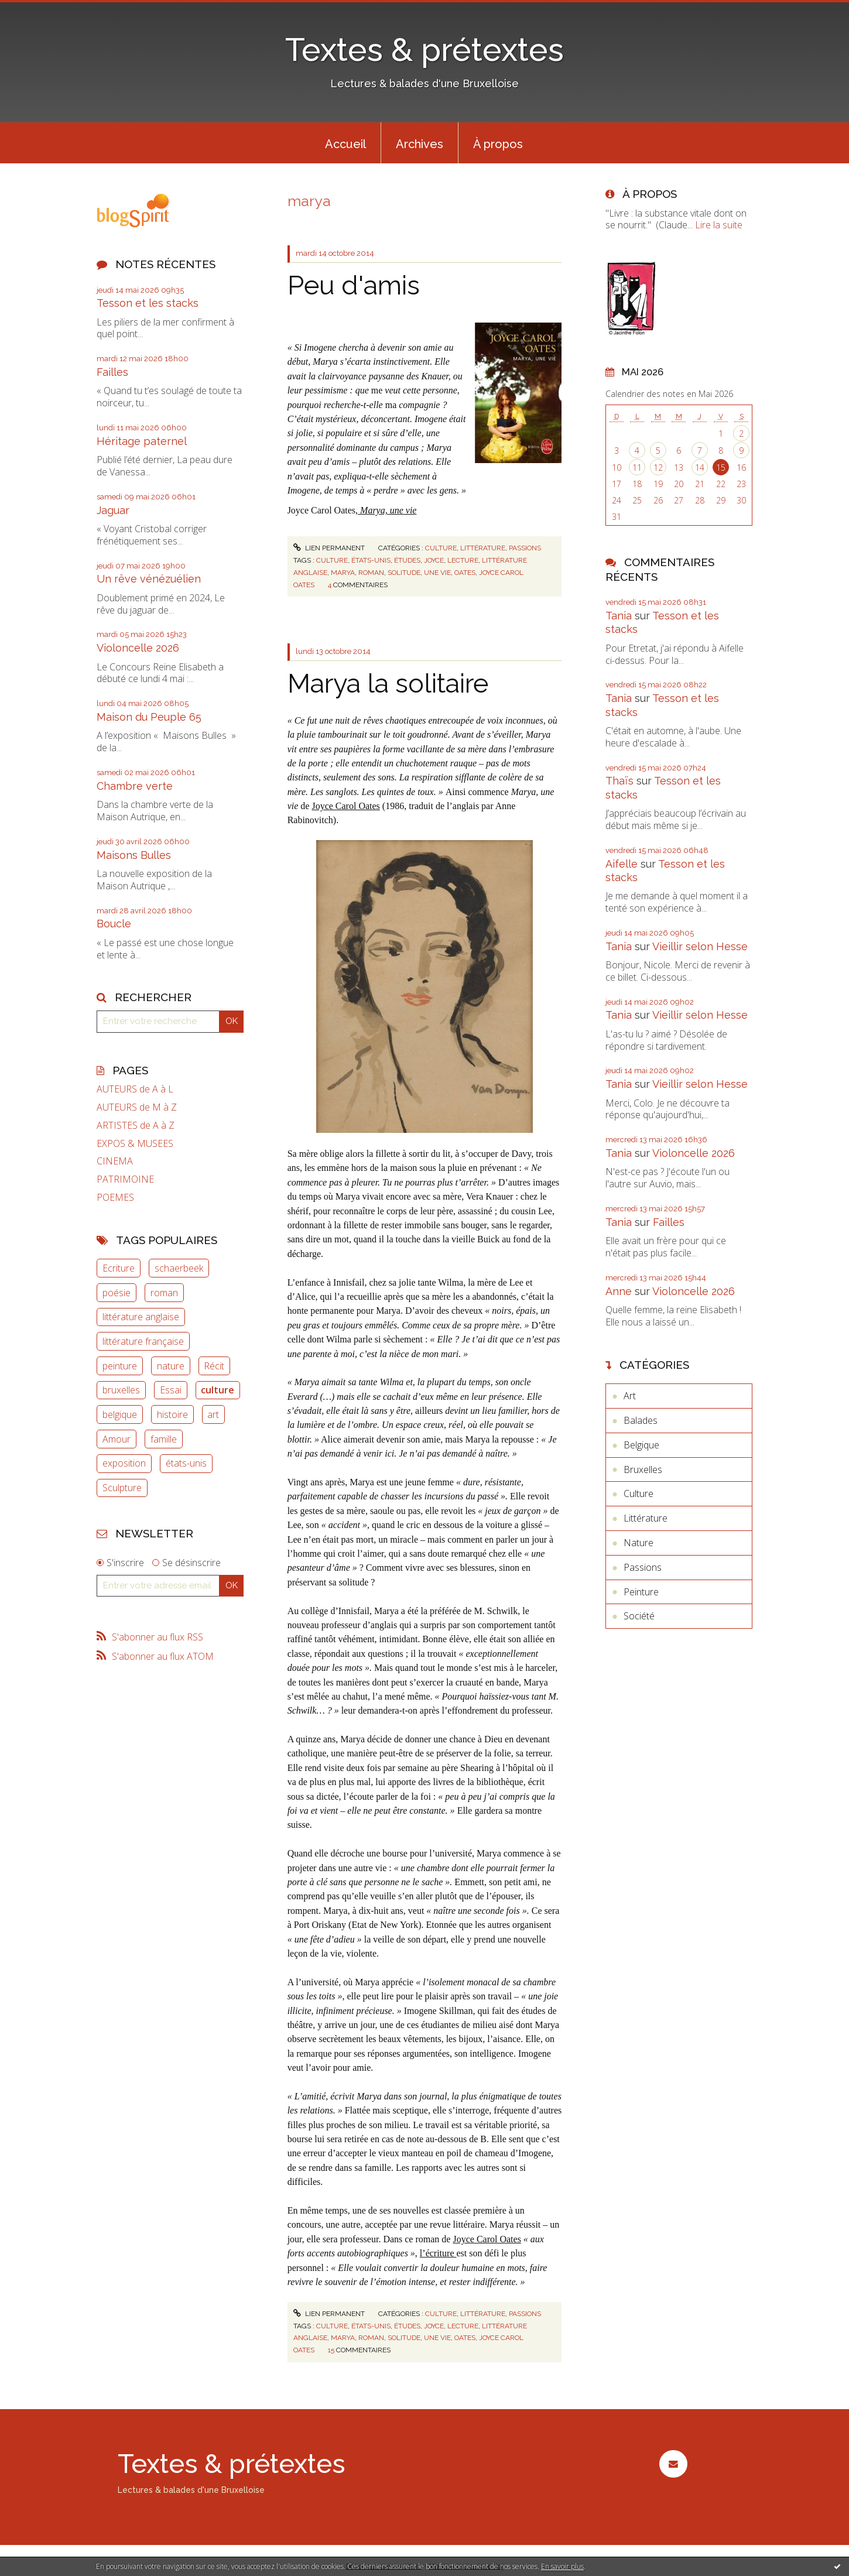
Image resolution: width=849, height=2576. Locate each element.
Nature (638, 1542)
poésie (116, 1292)
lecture (462, 560)
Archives (419, 144)
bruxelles (121, 1389)
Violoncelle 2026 (138, 648)
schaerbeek (179, 1268)
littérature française (143, 1341)
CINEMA (115, 1161)
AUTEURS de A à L (135, 1089)
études (407, 560)
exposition (124, 1463)
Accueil (345, 144)
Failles (112, 372)
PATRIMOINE (125, 1179)
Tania (618, 615)
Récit (214, 1365)
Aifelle (621, 864)
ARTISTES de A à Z (135, 1125)
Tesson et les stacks (147, 303)
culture (217, 1389)
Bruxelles (643, 1469)
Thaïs (619, 781)
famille (163, 1439)
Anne (618, 1291)
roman (164, 1292)
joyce (434, 560)
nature (170, 1365)
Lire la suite (718, 224)
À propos (498, 144)
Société (639, 1615)
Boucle (114, 923)
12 (658, 467)
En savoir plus (562, 2566)
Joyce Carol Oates (345, 806)
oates (464, 572)
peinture (119, 1365)
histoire (172, 1414)
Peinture (641, 1591)
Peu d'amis (353, 285)
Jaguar (113, 510)
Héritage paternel (142, 441)
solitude (404, 572)
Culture (441, 548)
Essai (171, 1389)
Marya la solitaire (387, 683)
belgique (119, 1414)
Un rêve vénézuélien (149, 579)
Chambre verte (135, 786)
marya (343, 572)
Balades (641, 1420)
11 (637, 467)
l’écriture (438, 2253)
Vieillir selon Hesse (700, 946)
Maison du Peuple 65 (149, 717)
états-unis (186, 1463)
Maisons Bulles (134, 855)
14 (699, 467)
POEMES (115, 1197)
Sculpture (122, 1487)
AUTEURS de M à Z (137, 1107)
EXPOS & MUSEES (135, 1144)
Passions (525, 548)
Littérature (482, 548)
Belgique (641, 1444)
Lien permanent (329, 548)
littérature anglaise (140, 1316)
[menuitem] (345, 142)
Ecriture (118, 1268)
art (213, 1414)
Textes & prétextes (424, 49)
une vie (437, 572)
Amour (116, 1439)
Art (630, 1395)
